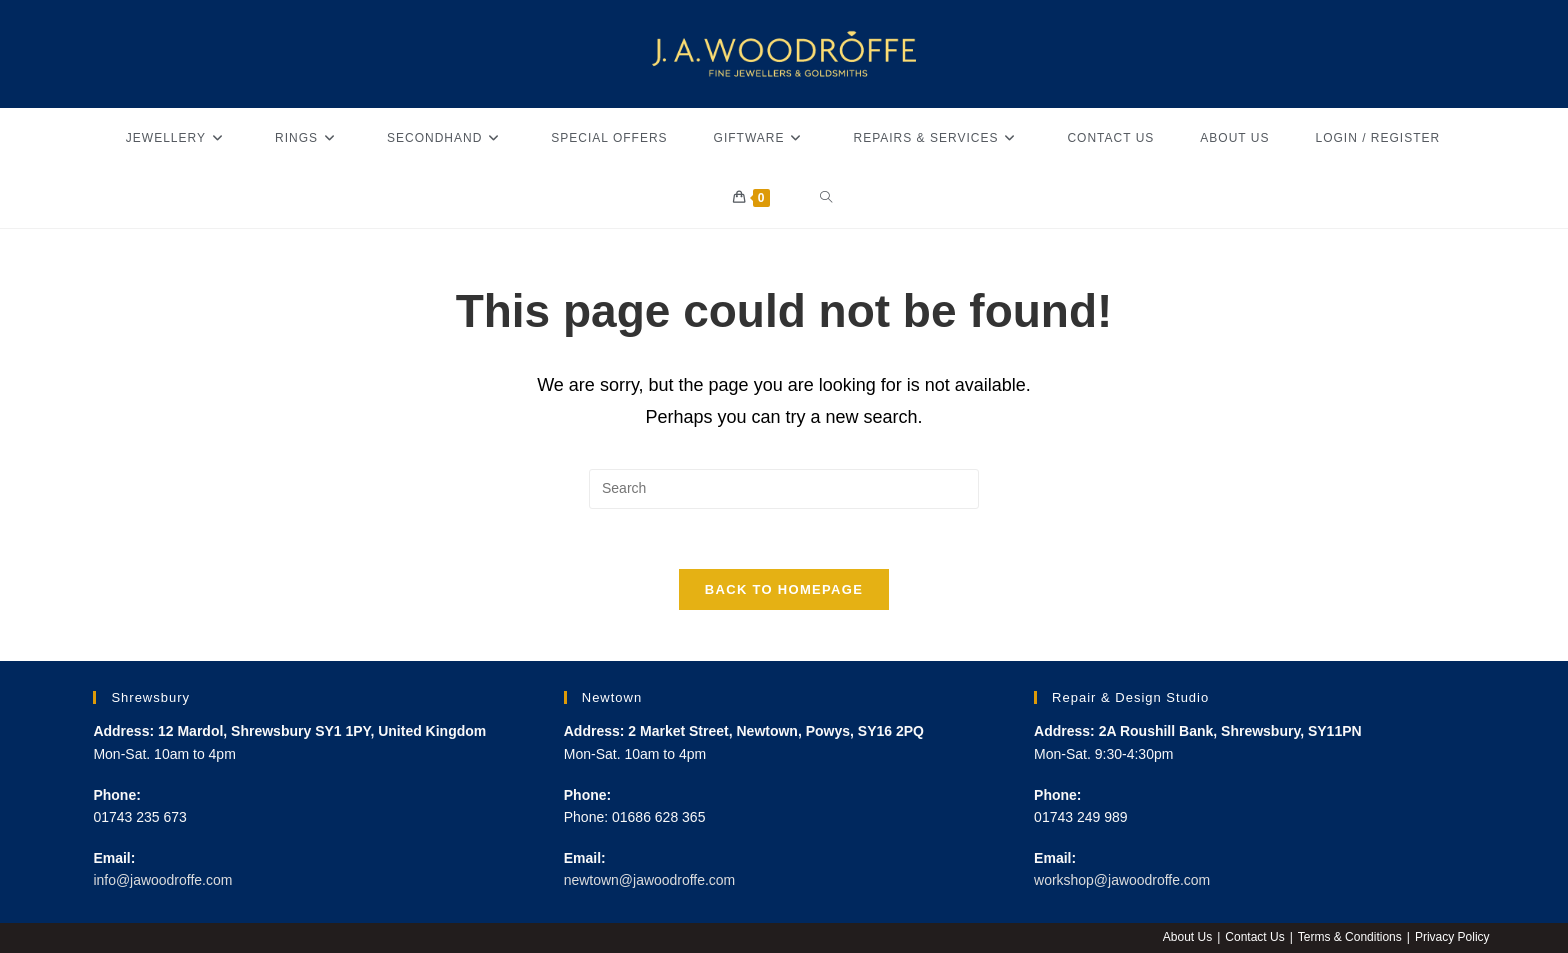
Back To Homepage (784, 590)
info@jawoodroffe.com (162, 880)
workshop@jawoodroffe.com (1122, 880)
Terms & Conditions (1350, 937)
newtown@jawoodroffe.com (650, 880)
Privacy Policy (1452, 937)
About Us (1187, 937)
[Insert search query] (784, 489)
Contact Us (1254, 937)
